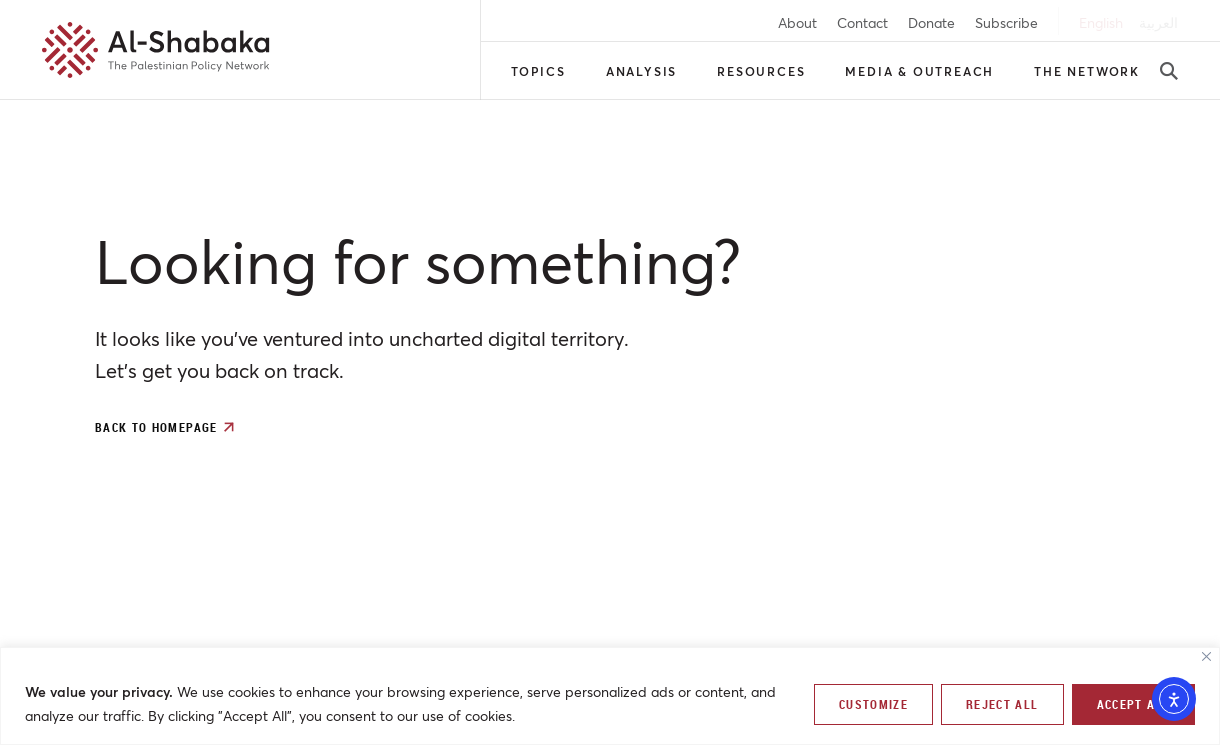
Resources (761, 71)
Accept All (1134, 704)
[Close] (1206, 656)
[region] (610, 696)
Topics (538, 71)
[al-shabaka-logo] (156, 50)
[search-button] (1169, 71)
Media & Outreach (919, 71)
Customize (873, 704)
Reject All (1002, 704)
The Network (1087, 71)
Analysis (641, 71)
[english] (1101, 23)
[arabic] (1158, 23)
